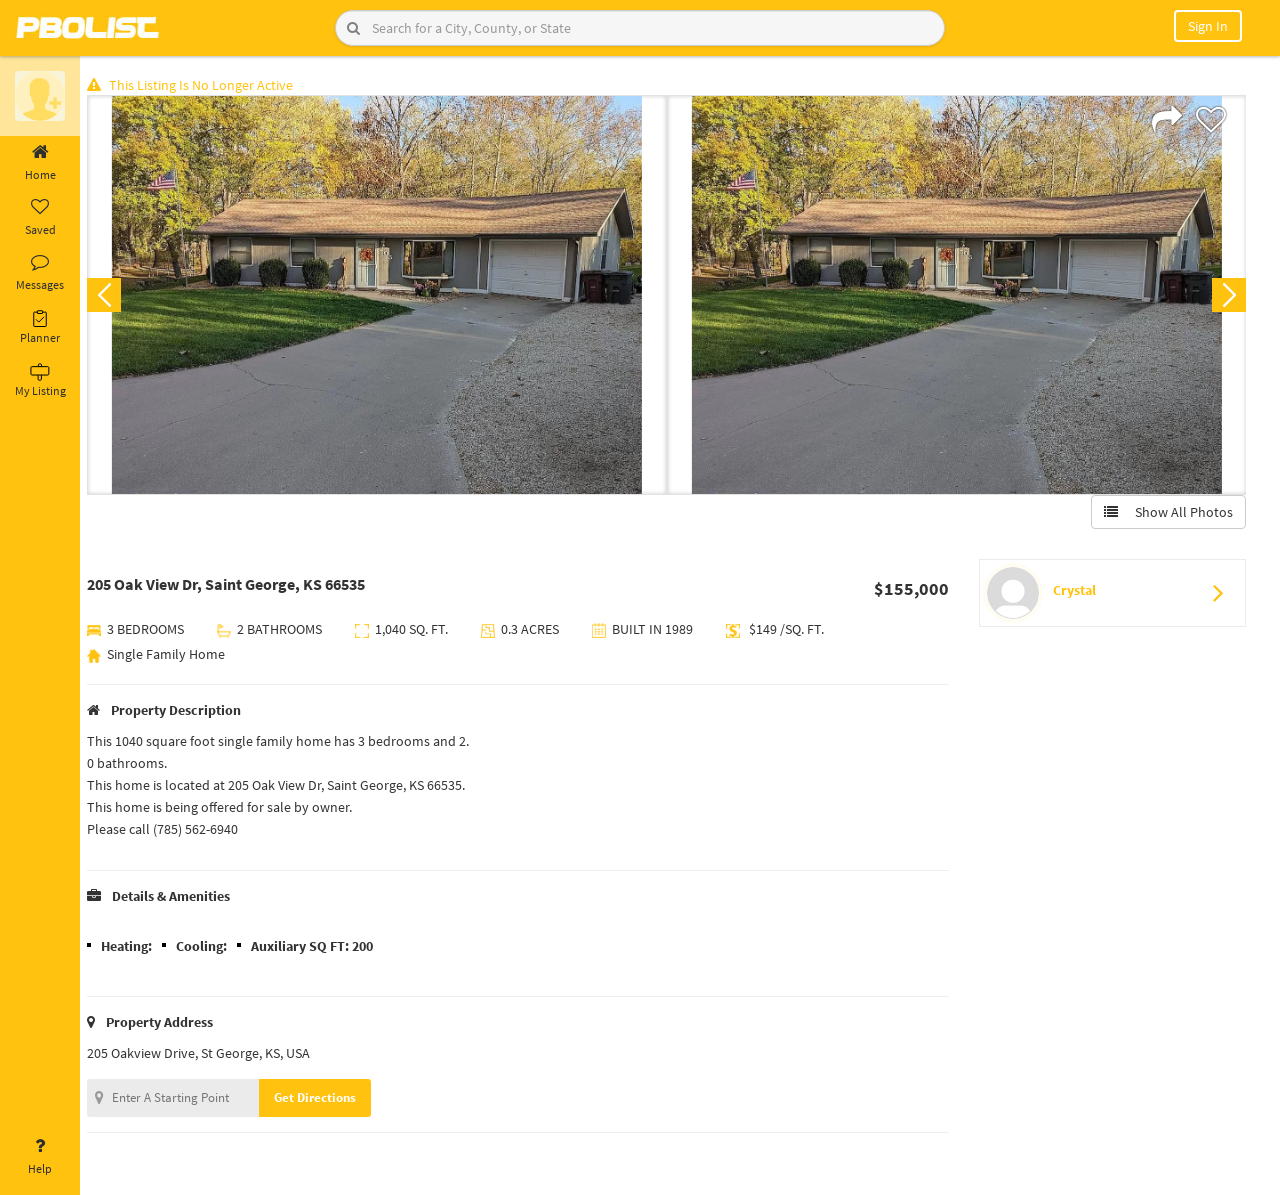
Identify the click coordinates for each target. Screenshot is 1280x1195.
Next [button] (1228, 296)
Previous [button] (112, 296)
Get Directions (323, 1098)
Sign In (1208, 26)
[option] (382, 296)
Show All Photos (1167, 513)
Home (40, 163)
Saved (40, 218)
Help (40, 1157)
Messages (40, 273)
